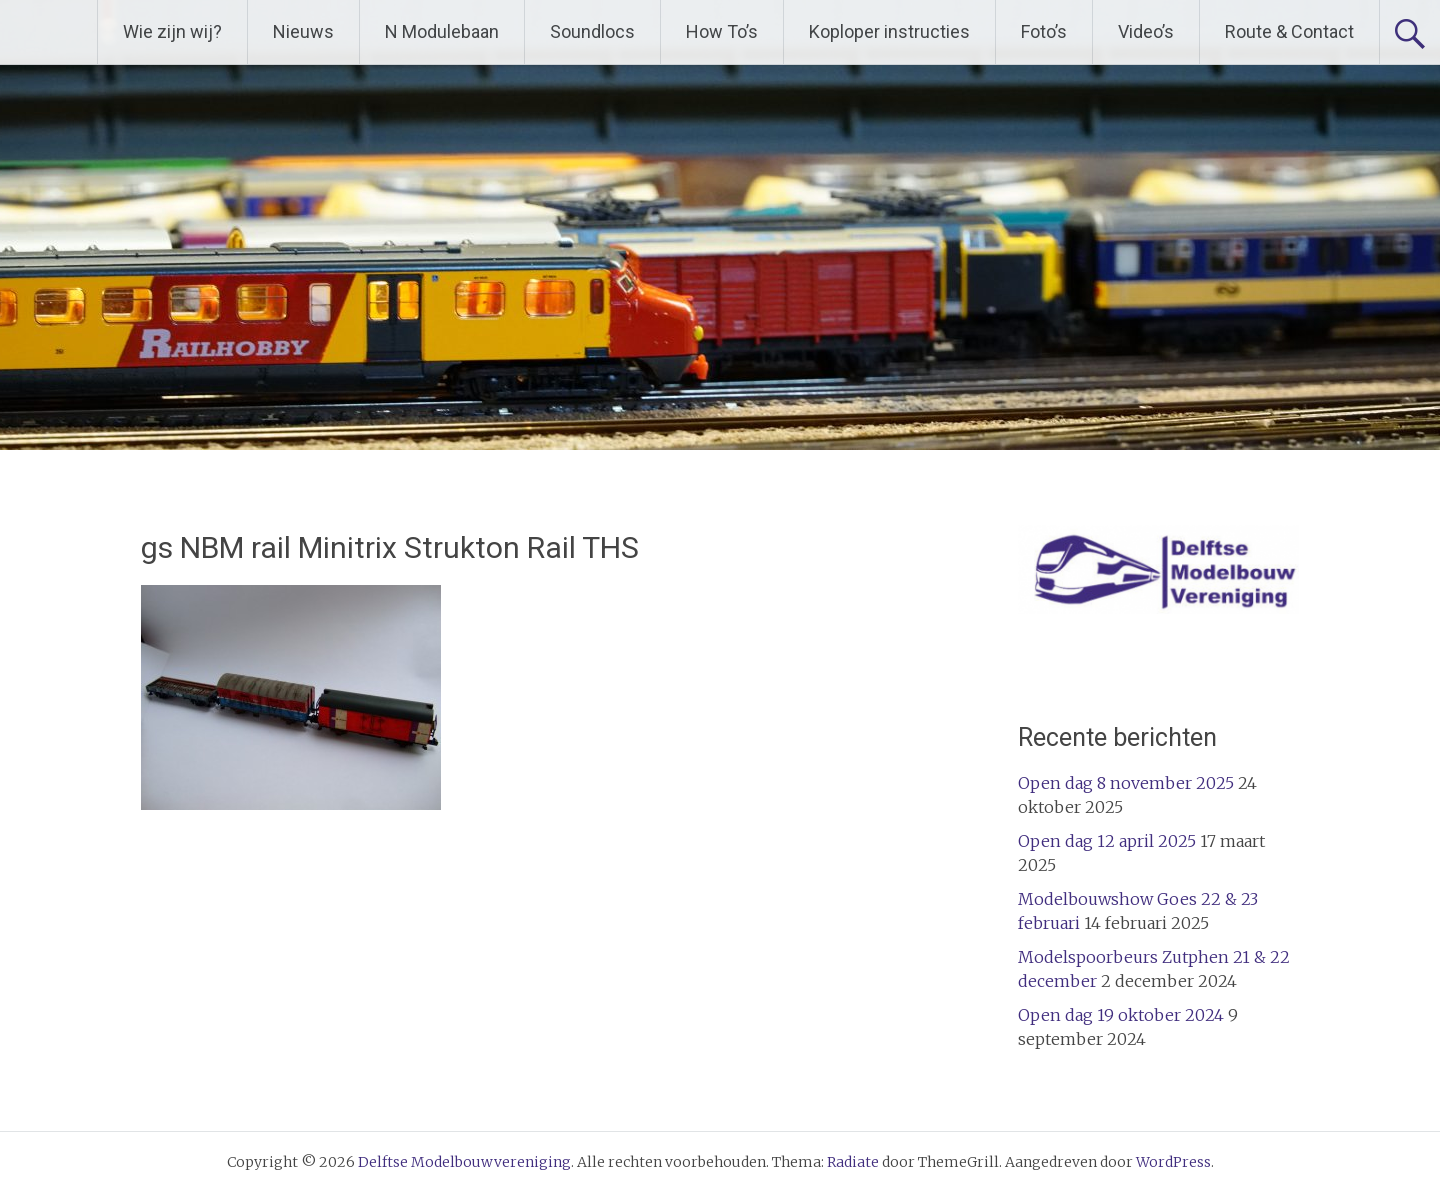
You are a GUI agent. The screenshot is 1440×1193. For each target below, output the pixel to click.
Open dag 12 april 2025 (1107, 841)
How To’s (722, 31)
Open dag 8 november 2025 (1126, 783)
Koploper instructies (889, 31)
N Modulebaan (442, 31)
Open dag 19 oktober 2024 (1121, 1015)
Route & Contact (1289, 31)
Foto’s (1044, 31)
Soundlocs (592, 31)
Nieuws (303, 31)
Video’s (1146, 31)
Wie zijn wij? (172, 31)
